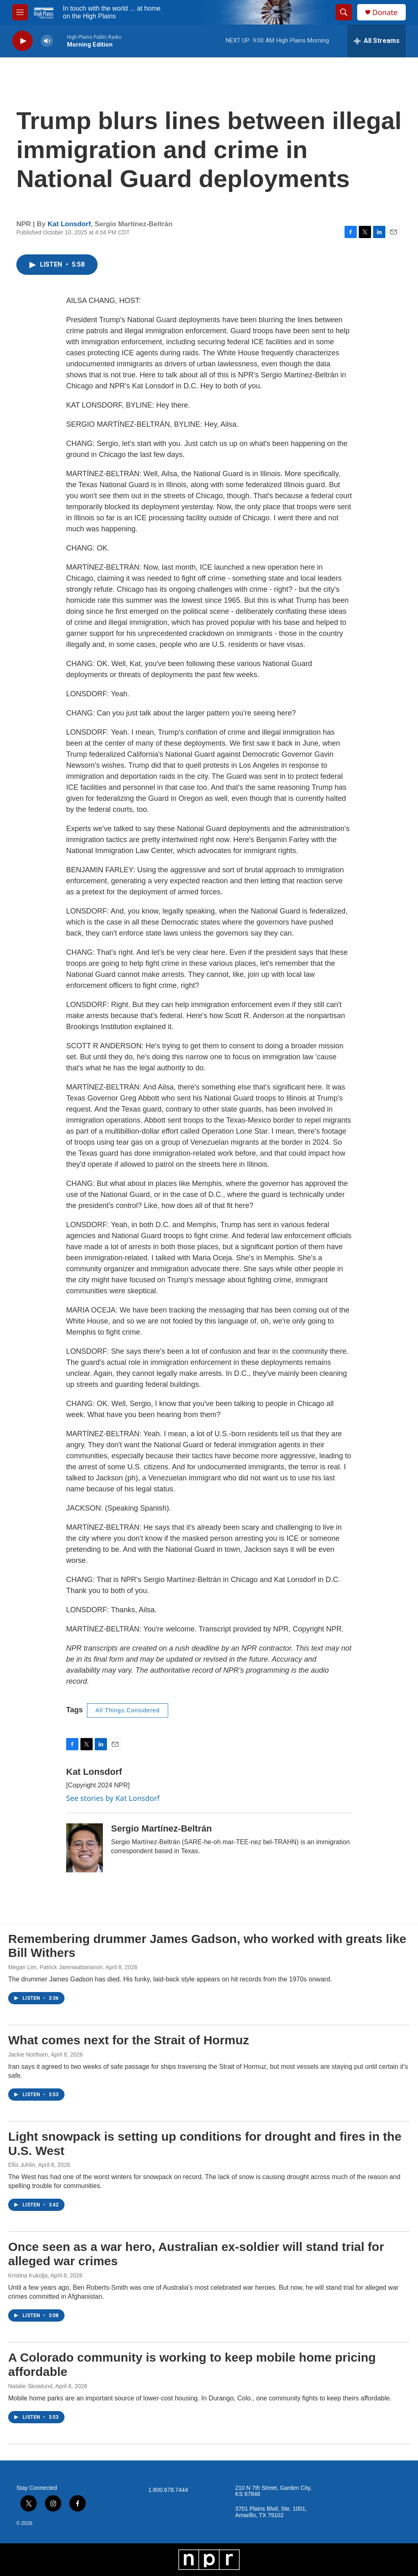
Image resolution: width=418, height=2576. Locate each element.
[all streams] (376, 41)
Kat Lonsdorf (69, 224)
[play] (22, 41)
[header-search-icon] (344, 12)
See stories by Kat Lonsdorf (113, 1798)
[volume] (47, 41)
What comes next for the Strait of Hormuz (128, 2040)
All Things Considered (128, 1710)
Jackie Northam (28, 2054)
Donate (385, 12)
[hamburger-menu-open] (20, 12)
